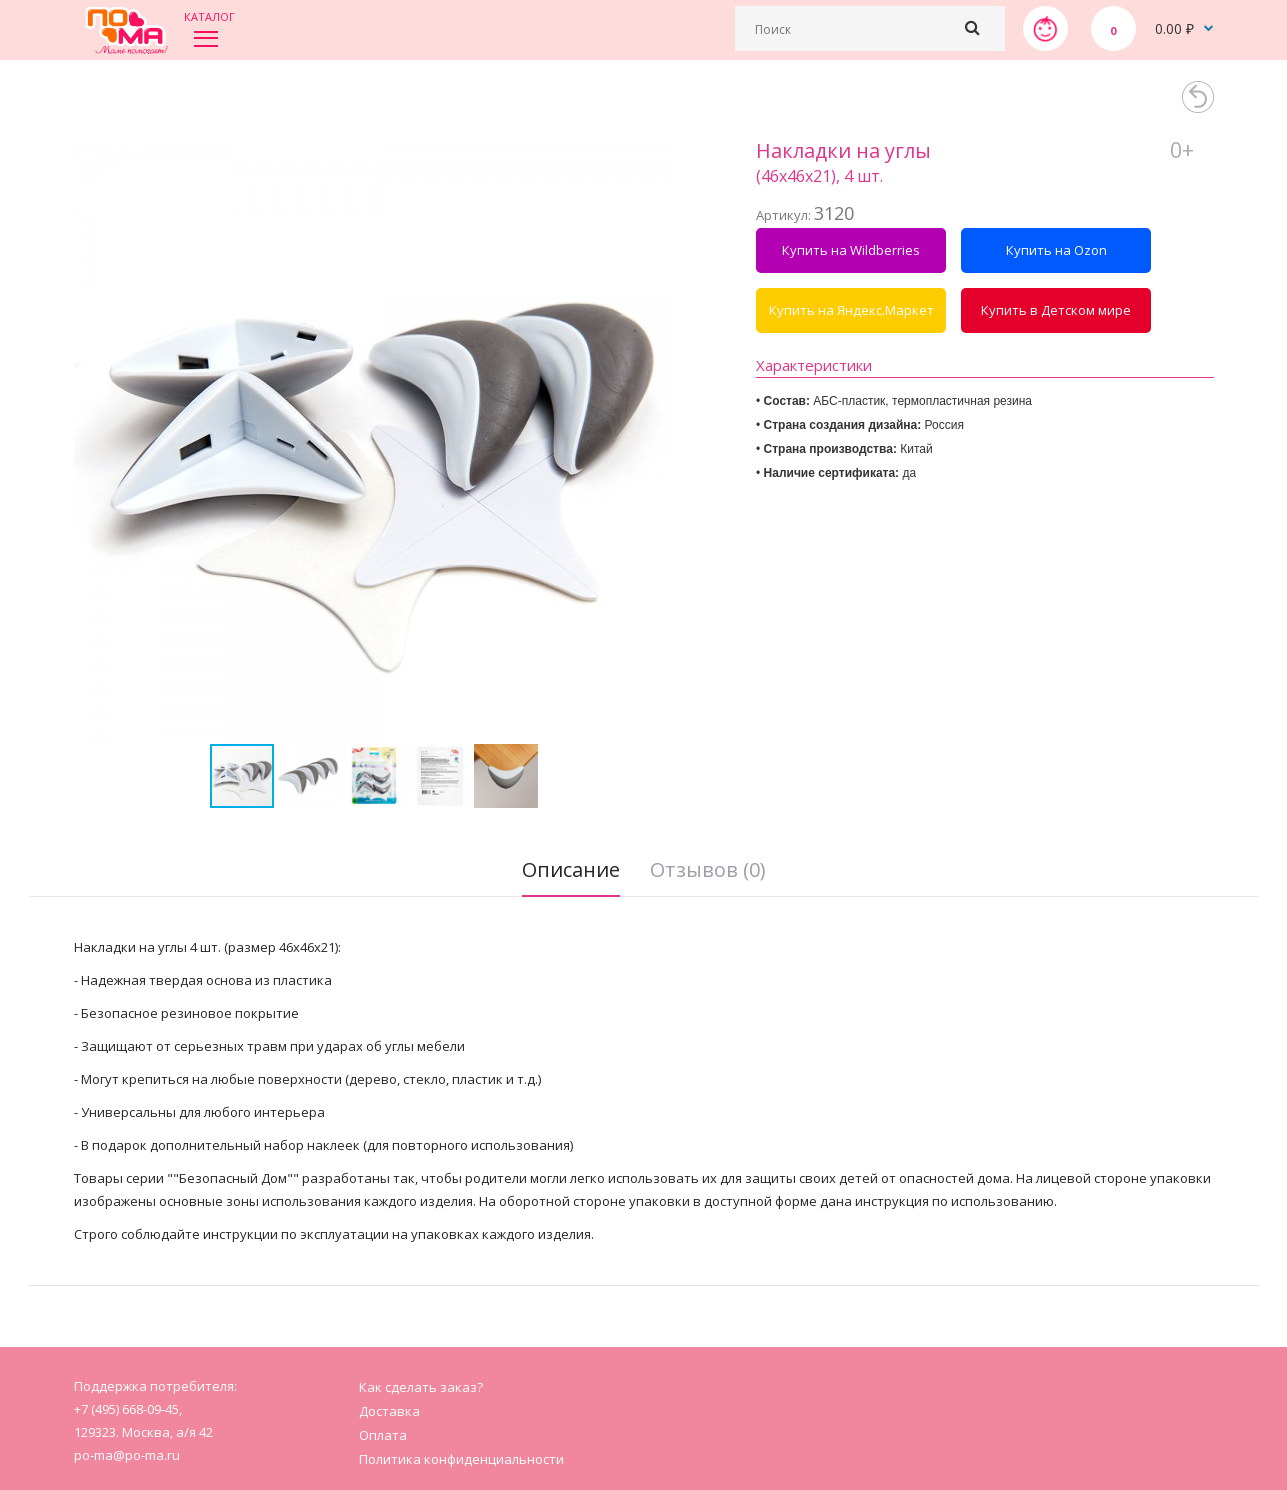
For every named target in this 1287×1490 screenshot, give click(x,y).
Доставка (389, 1411)
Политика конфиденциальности (461, 1459)
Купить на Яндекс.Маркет (851, 310)
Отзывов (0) (708, 869)
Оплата (383, 1435)
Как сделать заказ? (421, 1387)
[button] (656, 442)
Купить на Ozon (1056, 250)
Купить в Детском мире (1056, 310)
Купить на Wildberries (851, 250)
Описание (571, 869)
